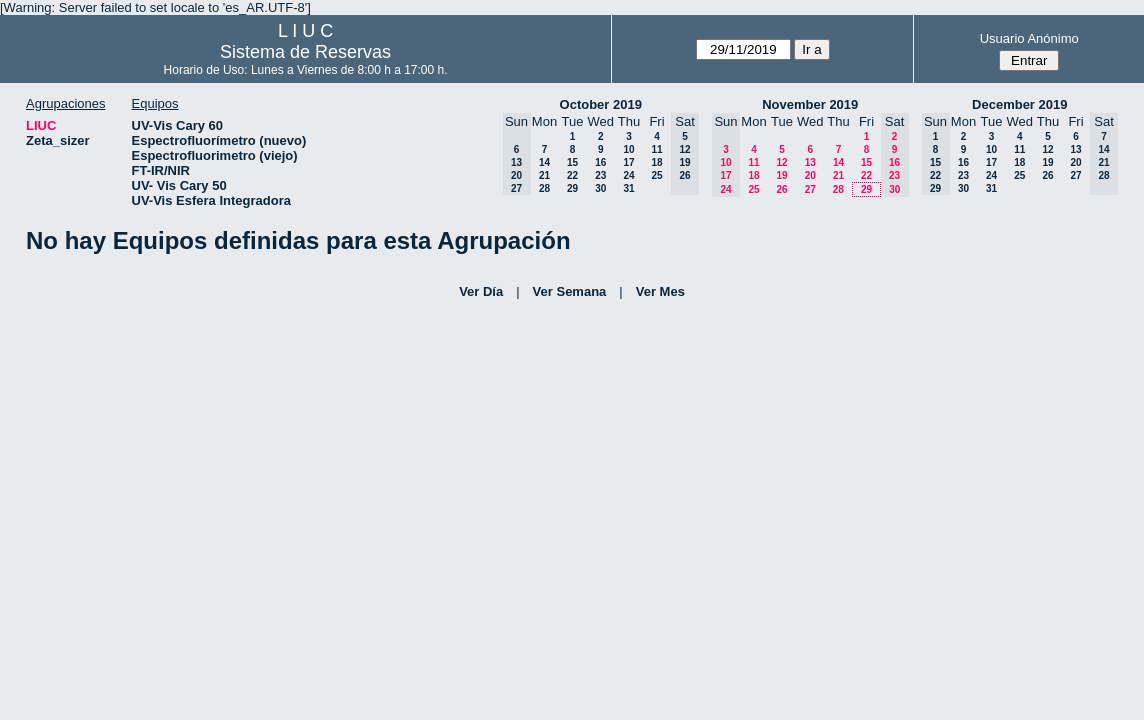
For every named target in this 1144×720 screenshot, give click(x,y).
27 (810, 189)
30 (600, 188)
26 (781, 189)
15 (572, 162)
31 (628, 188)
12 (781, 162)
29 (572, 188)
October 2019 (601, 104)
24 (628, 175)
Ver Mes (660, 291)
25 (656, 175)
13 (810, 162)
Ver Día (481, 291)
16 (600, 162)
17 (628, 162)
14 (544, 162)
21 (544, 175)
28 (544, 188)
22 (572, 175)
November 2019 (810, 104)
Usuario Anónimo (1029, 38)
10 (628, 149)
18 (656, 162)
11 (656, 149)
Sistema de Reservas (305, 52)
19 (781, 175)
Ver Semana (570, 291)
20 (810, 175)
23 (600, 175)
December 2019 (1019, 104)
